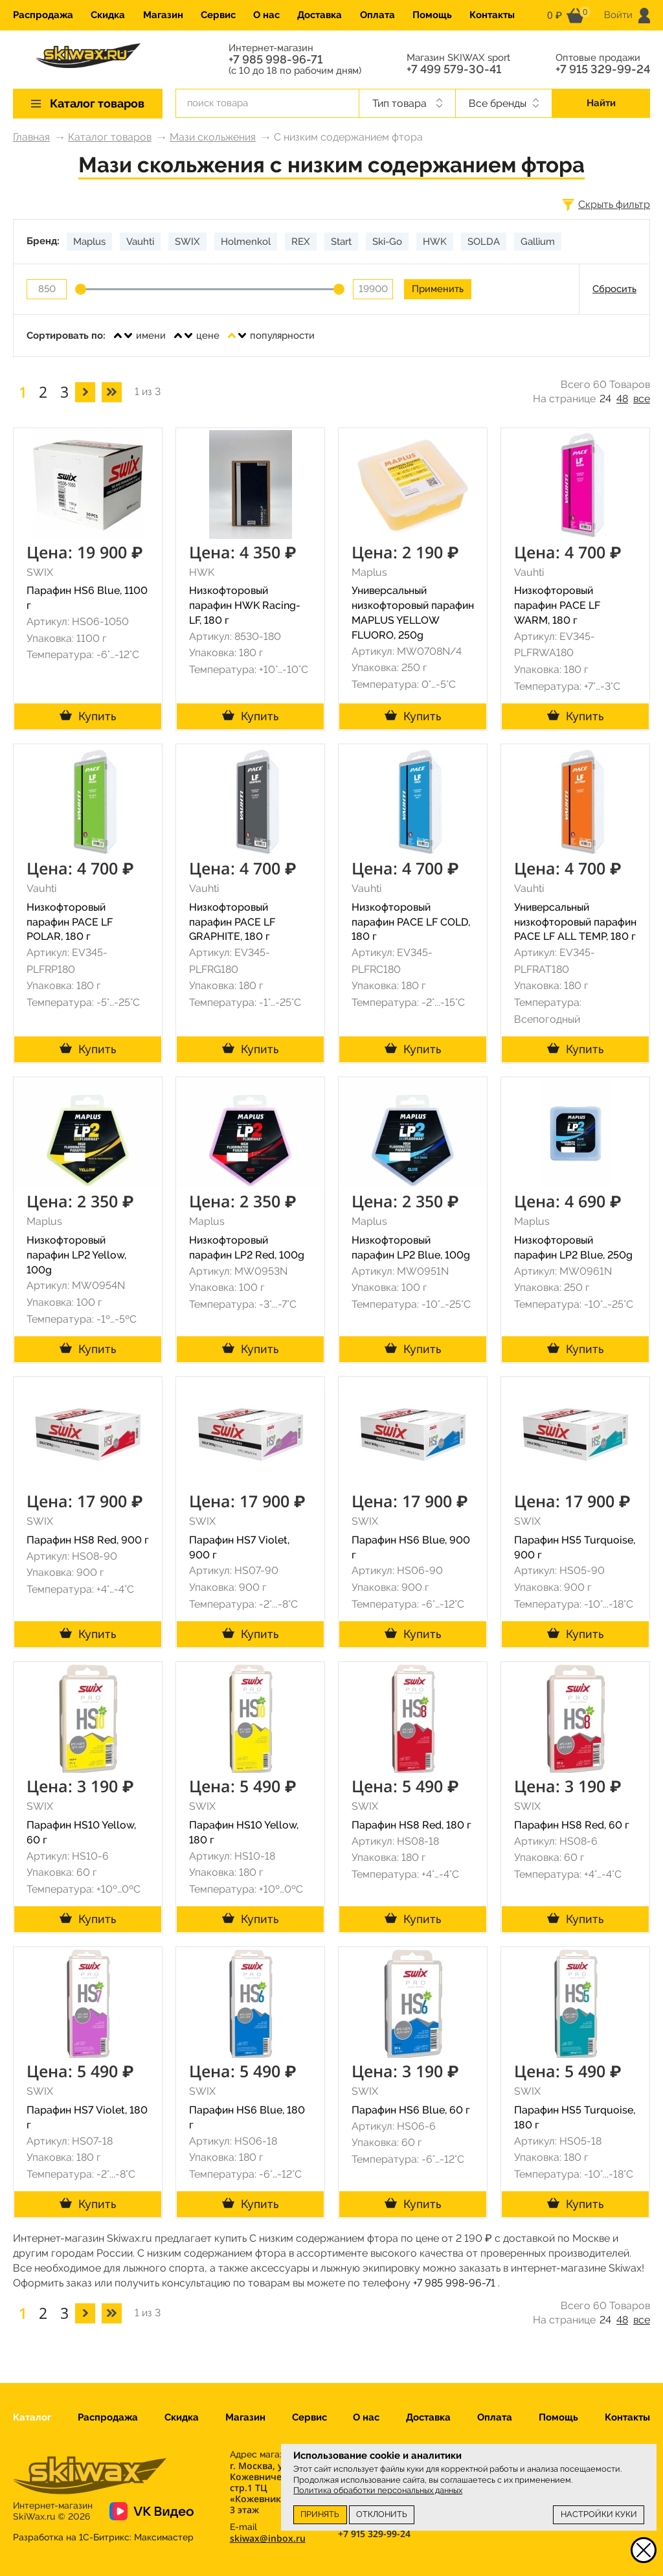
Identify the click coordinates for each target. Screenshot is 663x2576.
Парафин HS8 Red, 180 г (411, 1825)
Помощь (432, 15)
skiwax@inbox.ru (268, 2538)
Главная (31, 137)
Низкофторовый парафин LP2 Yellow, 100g (76, 1255)
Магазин (163, 15)
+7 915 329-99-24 (603, 69)
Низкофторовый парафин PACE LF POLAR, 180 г (70, 922)
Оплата (377, 15)
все (641, 399)
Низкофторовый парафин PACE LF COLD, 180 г (411, 922)
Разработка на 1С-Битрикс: (103, 2537)
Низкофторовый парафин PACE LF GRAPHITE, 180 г (232, 922)
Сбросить (614, 289)
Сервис (218, 15)
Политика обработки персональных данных (377, 2490)
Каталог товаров (110, 137)
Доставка (319, 15)
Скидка (108, 15)
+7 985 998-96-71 (275, 59)
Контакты (492, 15)
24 (605, 399)
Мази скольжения (213, 137)
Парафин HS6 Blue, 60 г (411, 2110)
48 (622, 399)
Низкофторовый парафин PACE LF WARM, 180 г (557, 605)
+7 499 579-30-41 (454, 69)
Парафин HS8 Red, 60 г (571, 1825)
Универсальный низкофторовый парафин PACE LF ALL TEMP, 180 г (575, 922)
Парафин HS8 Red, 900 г (88, 1540)
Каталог (32, 2417)
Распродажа (43, 15)
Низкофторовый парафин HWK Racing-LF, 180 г (244, 605)
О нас (266, 15)
